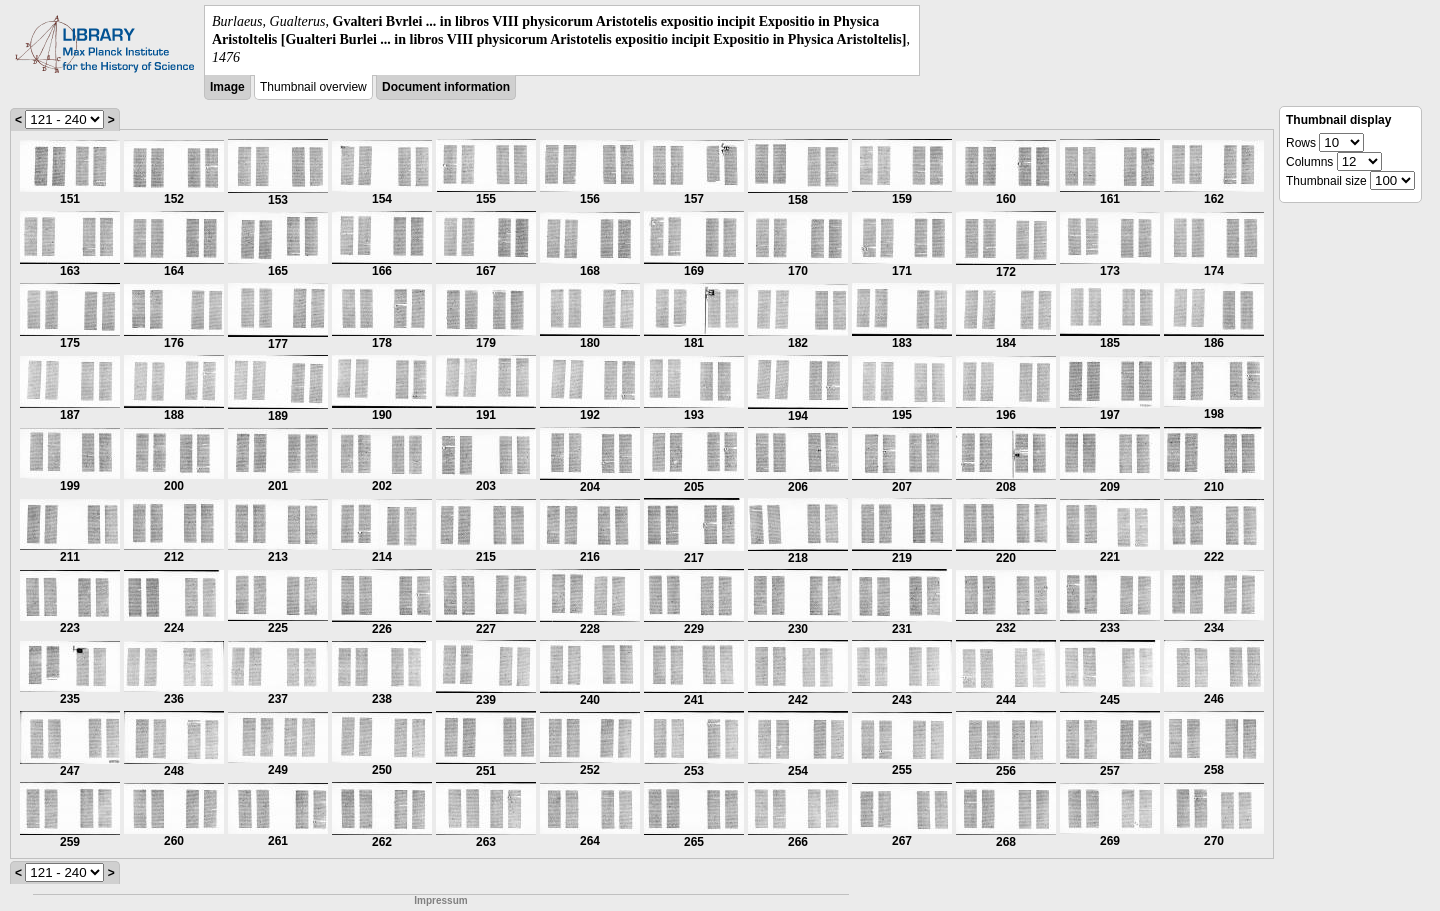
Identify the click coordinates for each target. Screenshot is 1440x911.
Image (227, 87)
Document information (446, 87)
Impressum (440, 900)
